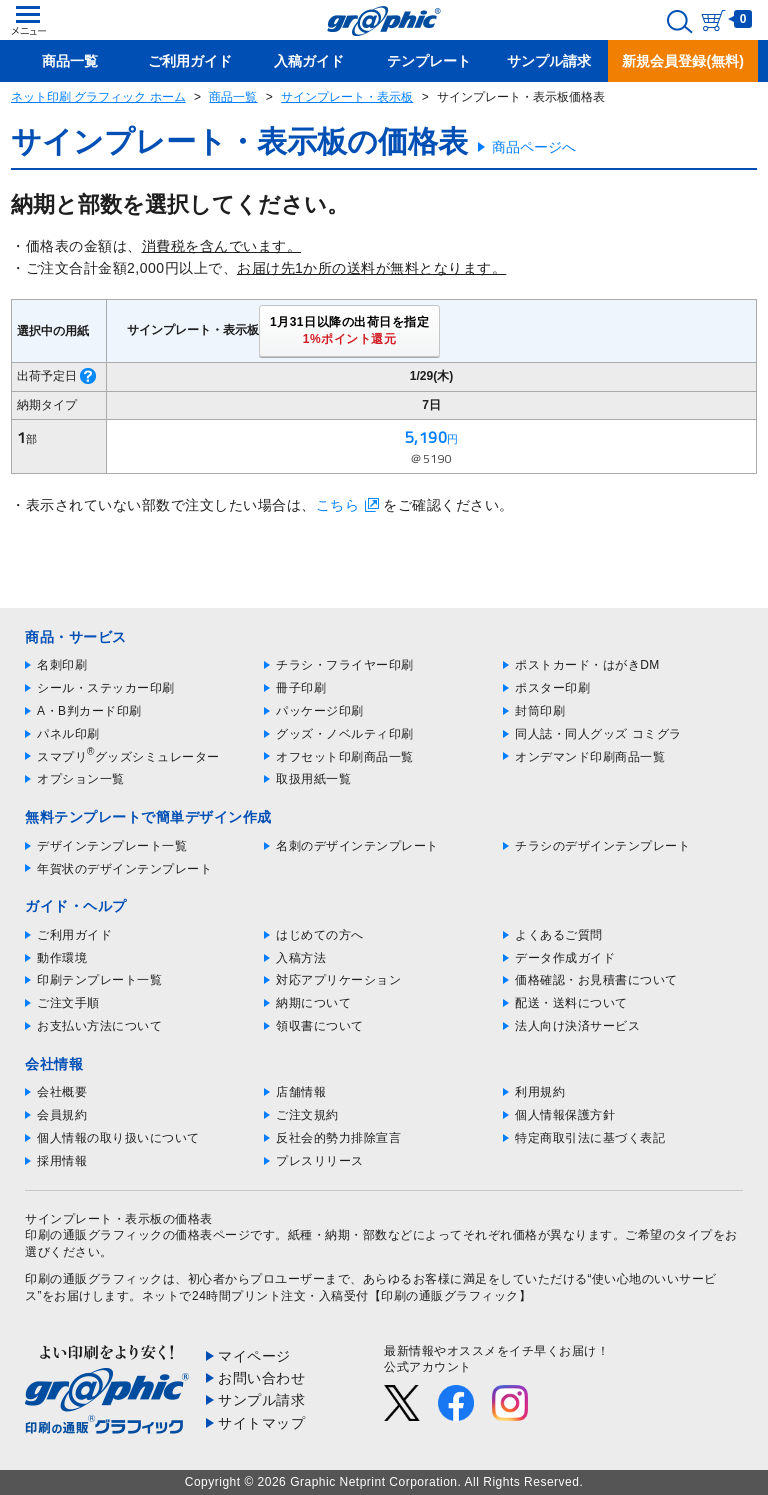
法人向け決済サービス (577, 1026)
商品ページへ (534, 147)
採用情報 (62, 1161)
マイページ (254, 1356)
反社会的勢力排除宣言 (338, 1138)
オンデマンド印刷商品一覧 (590, 757)
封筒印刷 (540, 711)
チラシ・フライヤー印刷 (345, 665)
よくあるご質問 (559, 935)
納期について (313, 1003)
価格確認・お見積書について (596, 980)
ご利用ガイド (74, 935)
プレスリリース (320, 1161)
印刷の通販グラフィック (94, 1279)
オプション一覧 (81, 779)
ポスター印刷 (552, 688)
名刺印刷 (62, 665)
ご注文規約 (307, 1115)
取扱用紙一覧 (313, 779)
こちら (338, 505)
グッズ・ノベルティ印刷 (345, 734)
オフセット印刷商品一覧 (345, 757)
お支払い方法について (99, 1026)
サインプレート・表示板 (347, 97)
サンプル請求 (261, 1400)
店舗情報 (301, 1092)
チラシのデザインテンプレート (602, 846)
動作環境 (62, 958)
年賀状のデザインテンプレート (124, 869)
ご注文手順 (68, 1003)
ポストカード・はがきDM (587, 665)
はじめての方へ (320, 935)
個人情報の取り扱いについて (118, 1138)
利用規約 (540, 1092)
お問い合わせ (261, 1378)
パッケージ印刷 (320, 711)
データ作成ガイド (565, 958)
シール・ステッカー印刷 (106, 688)
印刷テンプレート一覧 (99, 980)
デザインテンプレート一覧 (112, 846)
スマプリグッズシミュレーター (128, 757)
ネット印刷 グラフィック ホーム (98, 97)
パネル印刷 (68, 734)
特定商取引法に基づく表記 (590, 1138)
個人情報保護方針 (565, 1115)
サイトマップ (261, 1423)
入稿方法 (301, 958)
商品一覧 (233, 97)
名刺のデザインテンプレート (357, 846)
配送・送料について (571, 1003)
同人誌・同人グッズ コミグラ (598, 734)
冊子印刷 (301, 688)
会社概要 (62, 1092)
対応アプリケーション (338, 980)
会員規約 (62, 1115)
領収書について (320, 1026)
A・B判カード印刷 (89, 711)
